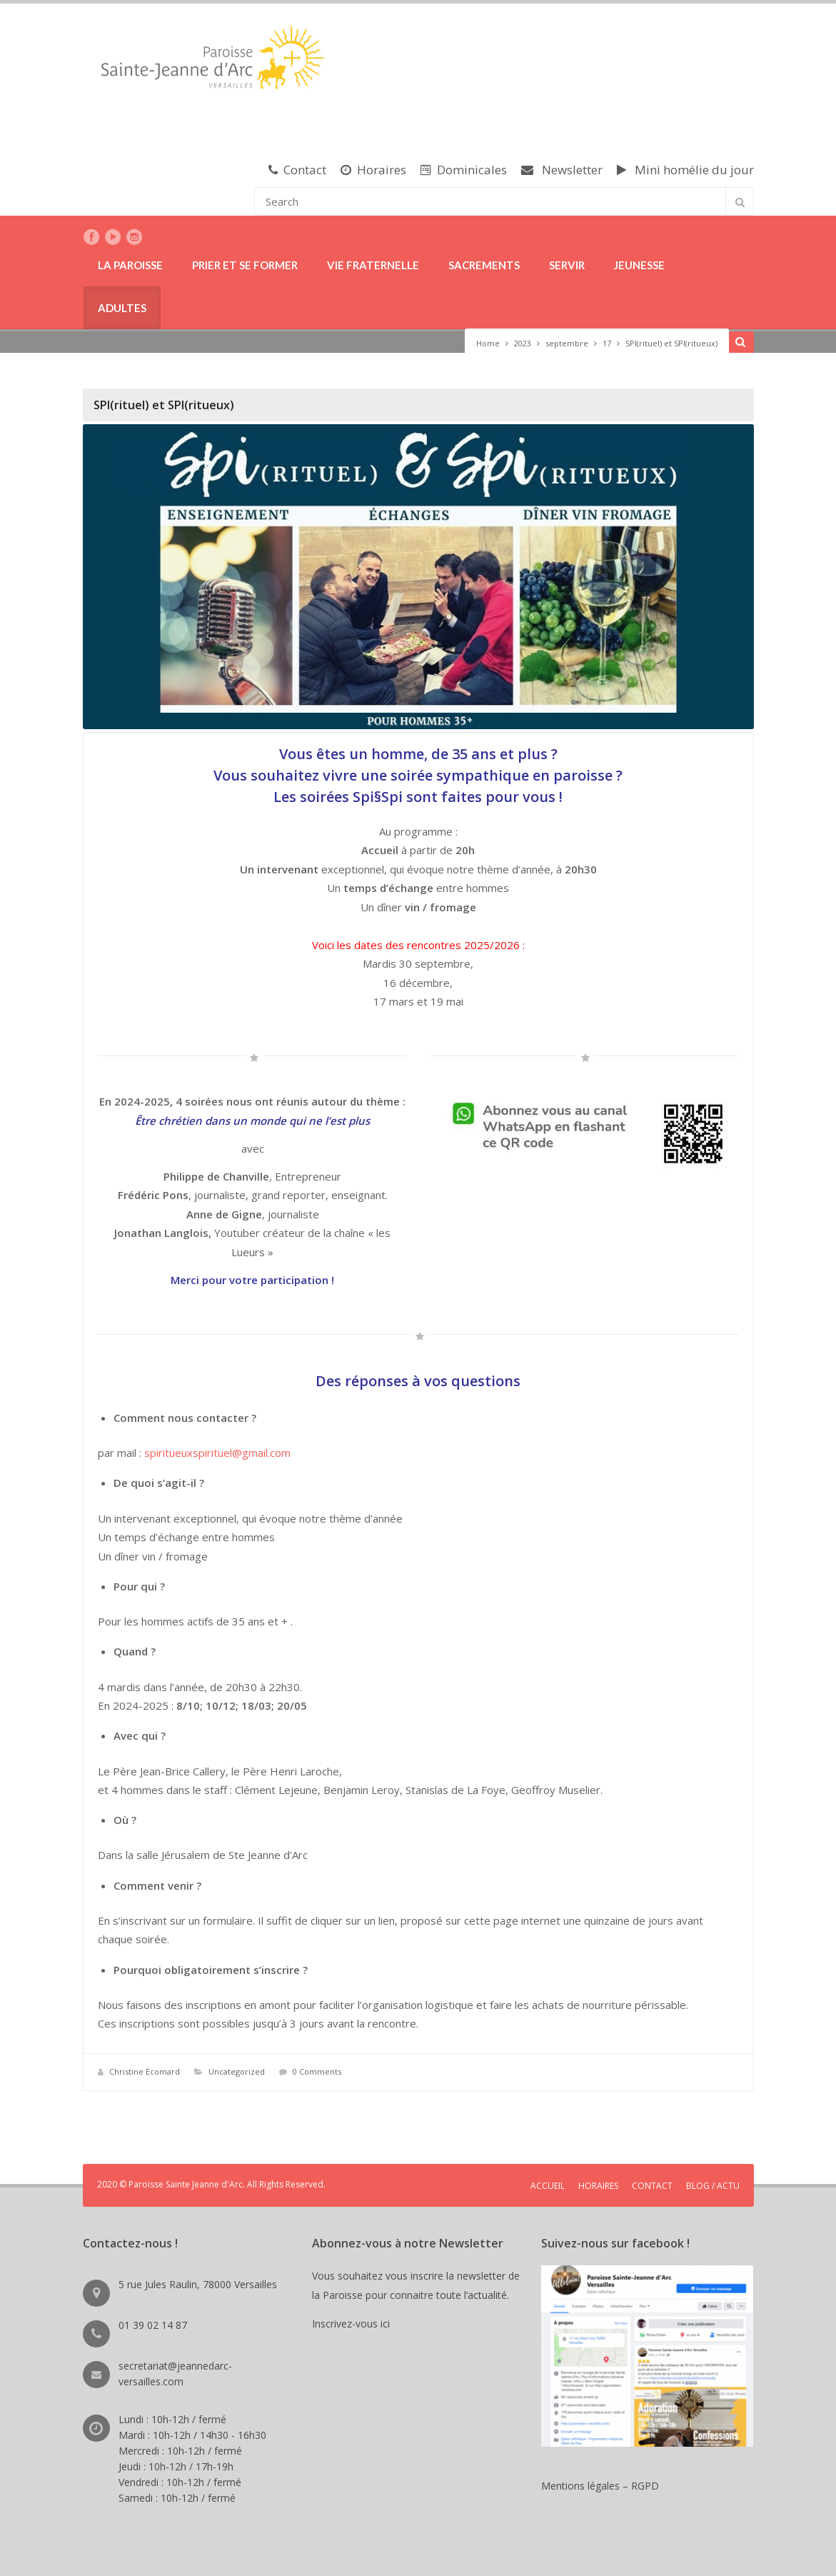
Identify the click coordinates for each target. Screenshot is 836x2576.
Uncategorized (236, 2071)
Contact (297, 169)
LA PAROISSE (130, 265)
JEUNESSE (639, 265)
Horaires (373, 169)
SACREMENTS (484, 265)
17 (607, 343)
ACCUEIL (547, 2186)
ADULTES (122, 307)
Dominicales (463, 169)
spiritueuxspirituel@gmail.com (217, 1452)
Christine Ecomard (144, 2071)
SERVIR (567, 265)
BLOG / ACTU (713, 2186)
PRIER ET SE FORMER (245, 265)
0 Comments (317, 2071)
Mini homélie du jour (685, 169)
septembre (566, 343)
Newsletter (562, 169)
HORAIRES (598, 2186)
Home (488, 343)
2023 (522, 343)
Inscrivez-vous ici (354, 2323)
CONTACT (652, 2186)
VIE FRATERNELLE (373, 265)
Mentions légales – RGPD (600, 2485)
